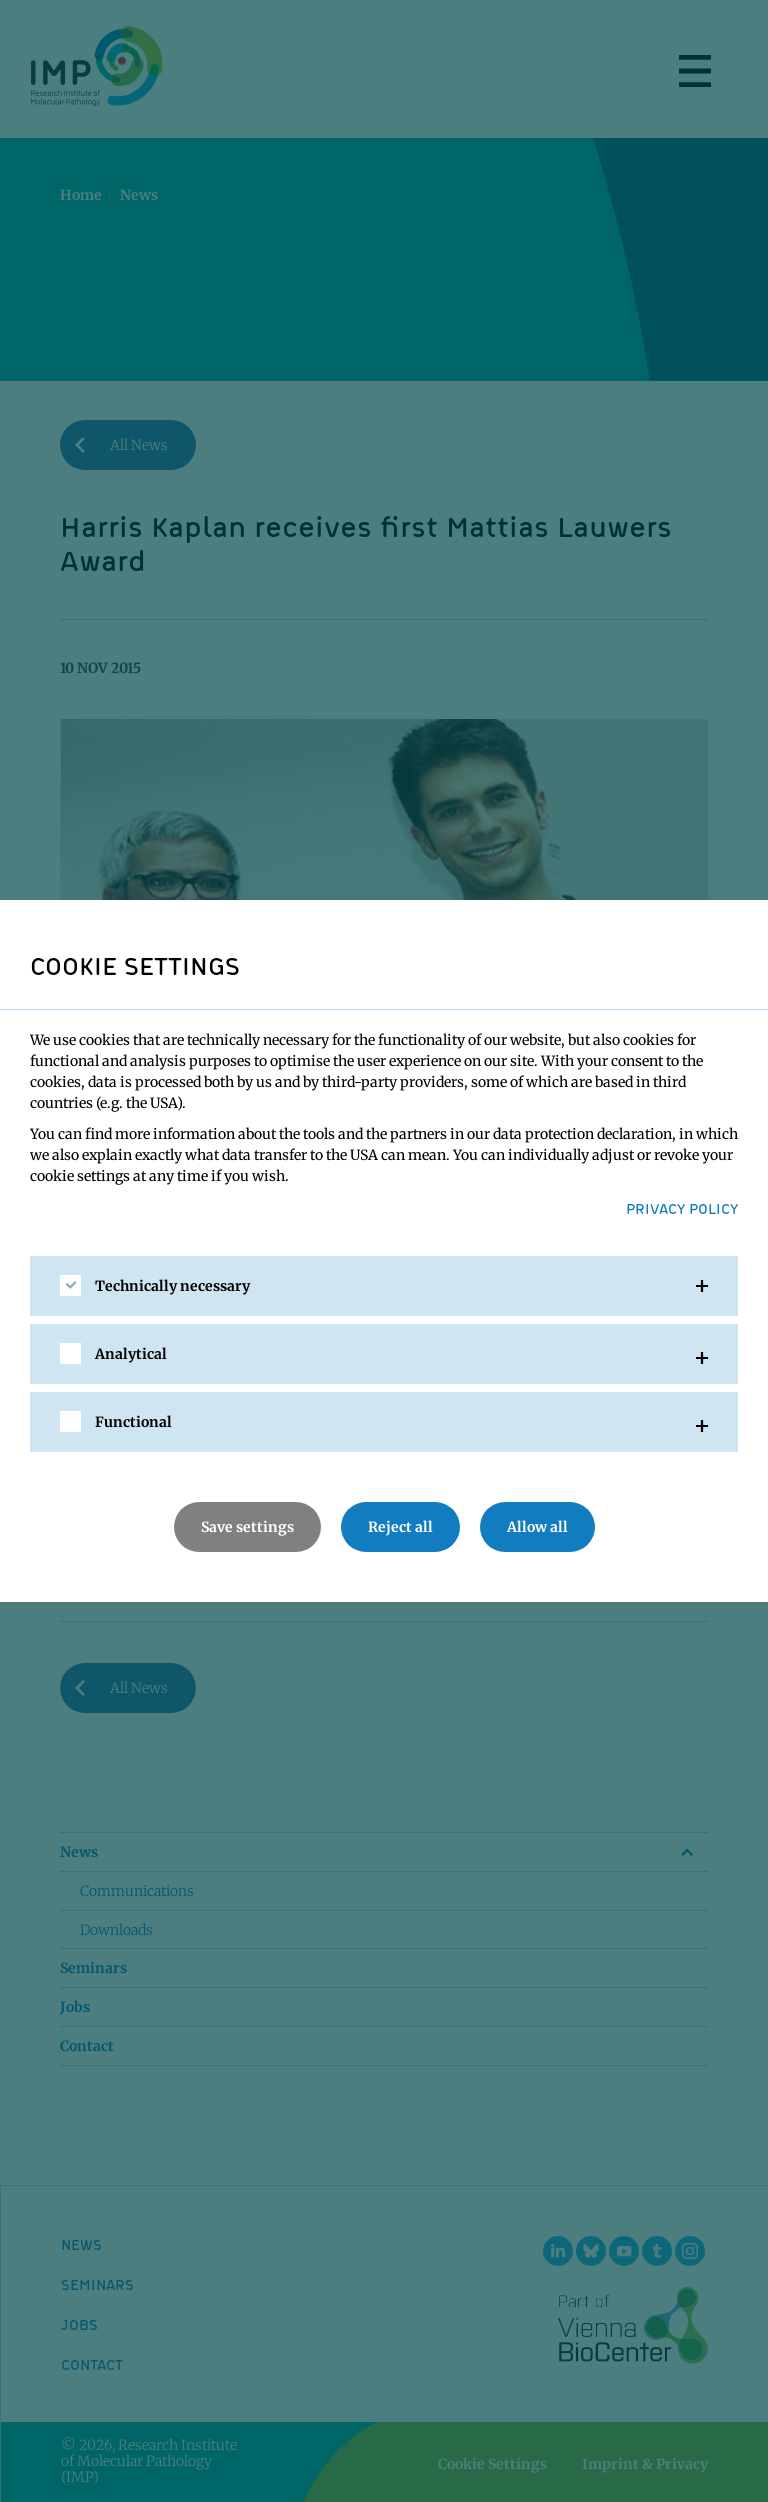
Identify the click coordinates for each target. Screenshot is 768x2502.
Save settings (247, 1527)
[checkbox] (70, 1285)
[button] (384, 1286)
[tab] (384, 1286)
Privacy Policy (682, 1208)
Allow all (537, 1527)
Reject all (400, 1527)
